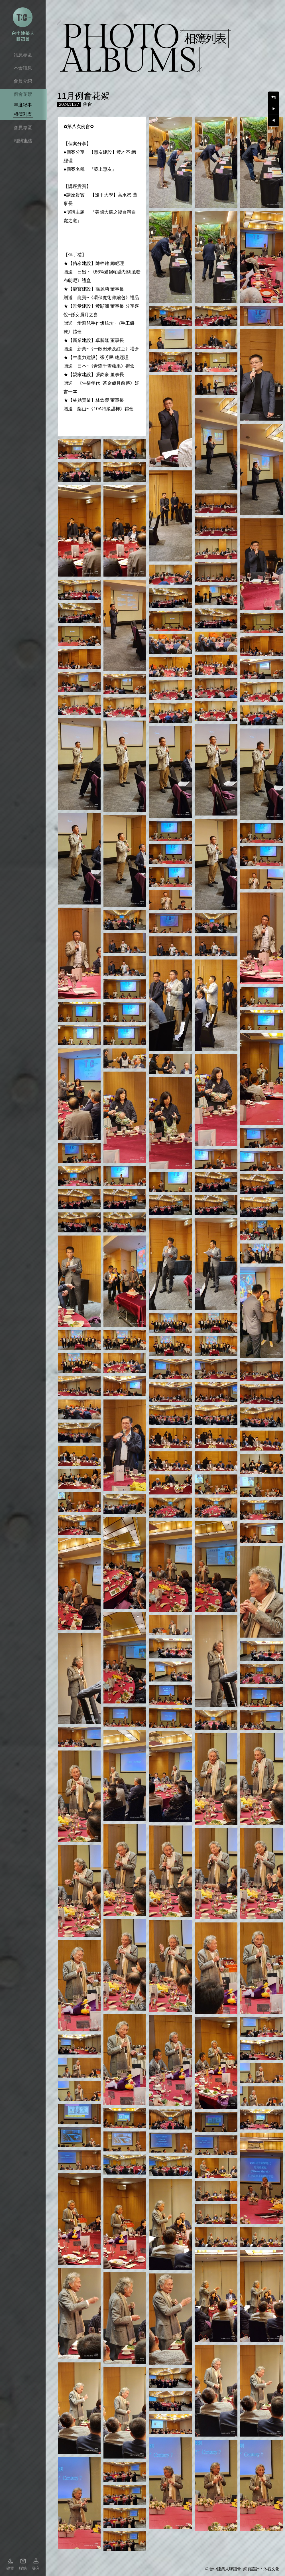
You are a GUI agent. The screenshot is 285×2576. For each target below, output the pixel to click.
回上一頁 (273, 97)
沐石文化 (271, 2569)
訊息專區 (23, 54)
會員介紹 (23, 81)
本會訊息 (23, 68)
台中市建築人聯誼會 (23, 24)
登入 (36, 2568)
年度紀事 (23, 104)
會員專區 (23, 127)
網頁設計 (251, 2569)
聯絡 (23, 2568)
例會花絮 (23, 94)
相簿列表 (23, 114)
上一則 (273, 121)
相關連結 (23, 140)
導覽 (10, 2568)
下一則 (273, 109)
